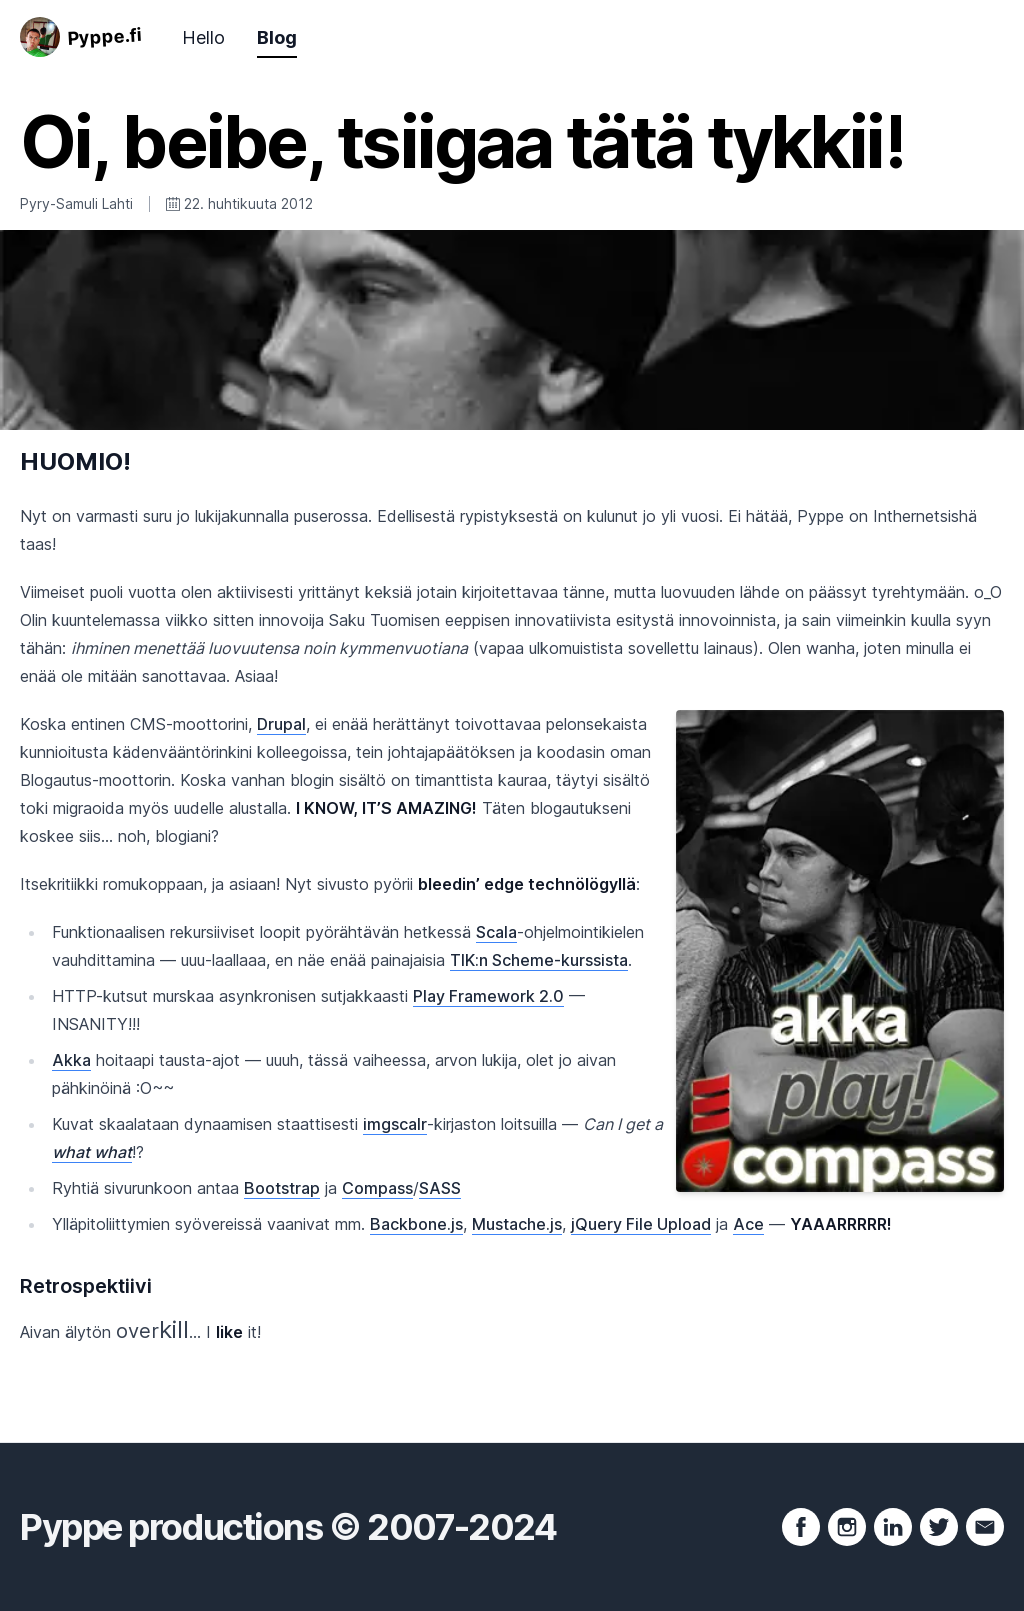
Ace (748, 1224)
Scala (496, 932)
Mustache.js (517, 1224)
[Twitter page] (939, 1527)
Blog (277, 37)
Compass (377, 1188)
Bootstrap (282, 1188)
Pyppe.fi (104, 36)
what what (92, 1152)
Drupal (281, 724)
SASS (440, 1188)
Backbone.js (416, 1224)
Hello (203, 37)
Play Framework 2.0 (488, 996)
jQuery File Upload (641, 1224)
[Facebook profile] (801, 1527)
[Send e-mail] (985, 1527)
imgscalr (395, 1124)
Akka (71, 1060)
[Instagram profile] (847, 1527)
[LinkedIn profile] (893, 1527)
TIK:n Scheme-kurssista (539, 960)
